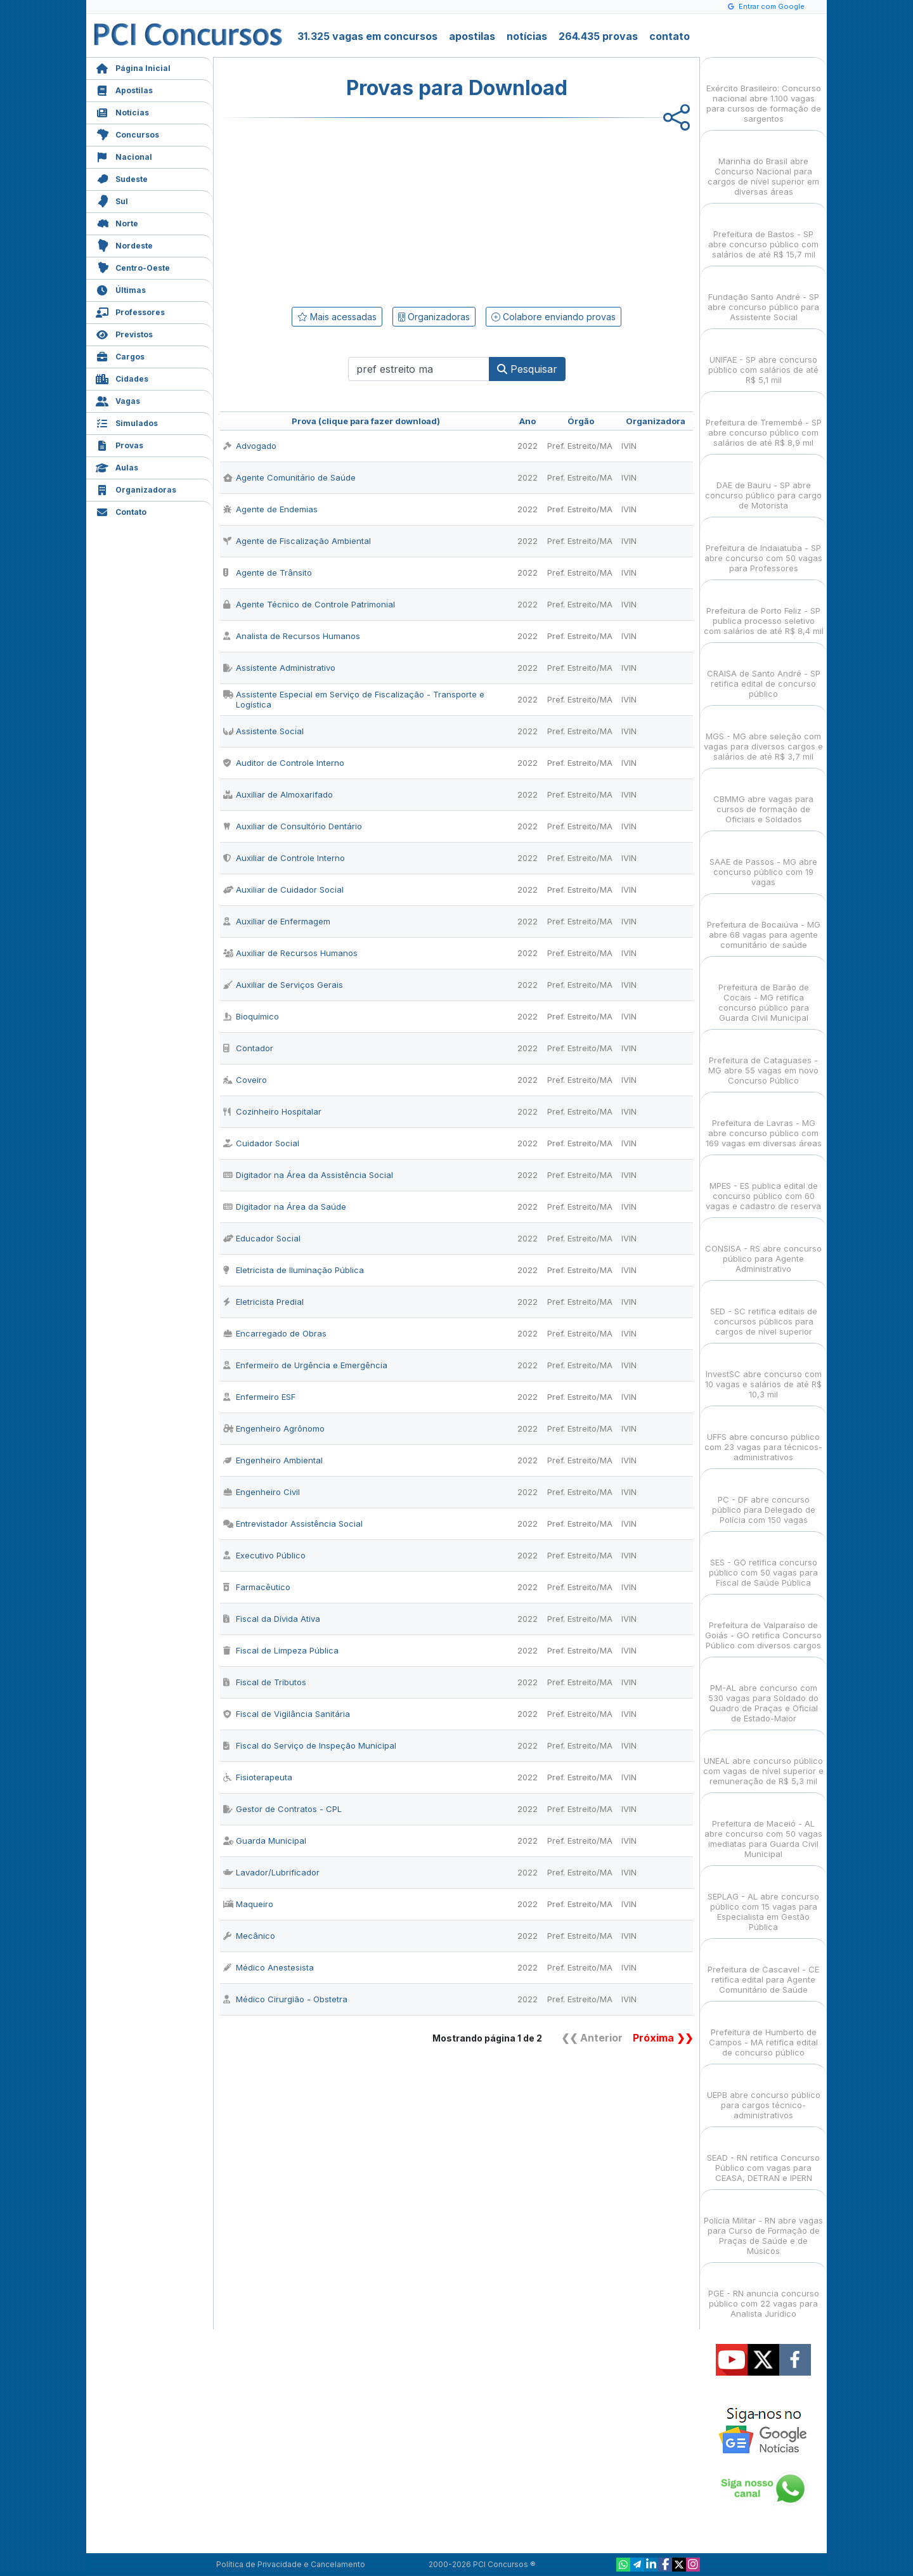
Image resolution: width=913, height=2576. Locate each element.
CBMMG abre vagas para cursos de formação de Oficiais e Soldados (763, 798)
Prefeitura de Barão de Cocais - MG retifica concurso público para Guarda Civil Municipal (763, 991)
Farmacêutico (256, 1587)
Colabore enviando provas (553, 316)
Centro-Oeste (133, 267)
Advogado (249, 446)
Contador (248, 1048)
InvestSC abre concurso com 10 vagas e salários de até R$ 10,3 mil (763, 1373)
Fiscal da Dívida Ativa (271, 1619)
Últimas (121, 289)
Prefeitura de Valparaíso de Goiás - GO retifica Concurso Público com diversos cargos (763, 1624)
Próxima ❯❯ (663, 2037)
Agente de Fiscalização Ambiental (297, 541)
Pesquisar (527, 369)
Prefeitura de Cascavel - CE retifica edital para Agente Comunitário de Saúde (763, 1968)
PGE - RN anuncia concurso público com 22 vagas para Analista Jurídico (763, 2292)
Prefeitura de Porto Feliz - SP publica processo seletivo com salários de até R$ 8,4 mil (764, 609)
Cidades (122, 378)
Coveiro (245, 1080)
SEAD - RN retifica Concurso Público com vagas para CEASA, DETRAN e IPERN (763, 2156)
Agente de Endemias (270, 509)
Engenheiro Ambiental (273, 1460)
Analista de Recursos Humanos (291, 636)
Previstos (124, 333)
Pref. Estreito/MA (579, 446)
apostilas (472, 36)
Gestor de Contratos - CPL (282, 1809)
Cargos (120, 355)
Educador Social (262, 1238)
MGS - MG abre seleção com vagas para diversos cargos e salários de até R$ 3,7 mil (763, 735)
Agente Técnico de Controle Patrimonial (309, 604)
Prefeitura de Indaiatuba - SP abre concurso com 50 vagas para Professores (763, 547)
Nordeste (124, 244)
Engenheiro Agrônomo (274, 1428)
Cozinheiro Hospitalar (272, 1111)
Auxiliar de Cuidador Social (283, 889)
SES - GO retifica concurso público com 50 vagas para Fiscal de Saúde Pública (763, 1561)
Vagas (118, 400)
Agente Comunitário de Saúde (289, 477)
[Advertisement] (353, 210)
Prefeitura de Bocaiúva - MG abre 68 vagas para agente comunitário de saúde (763, 923)
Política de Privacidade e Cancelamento (290, 2564)
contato (669, 36)
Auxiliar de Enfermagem (276, 921)
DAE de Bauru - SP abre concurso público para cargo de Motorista (763, 484)
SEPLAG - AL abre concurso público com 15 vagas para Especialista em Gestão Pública (763, 1900)
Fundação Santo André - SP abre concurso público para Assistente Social (763, 295)
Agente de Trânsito (267, 572)
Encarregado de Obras (275, 1333)
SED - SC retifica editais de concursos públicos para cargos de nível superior (763, 1310)
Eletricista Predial (263, 1302)
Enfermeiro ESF (259, 1397)
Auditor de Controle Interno (283, 763)
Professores (130, 311)
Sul (112, 200)
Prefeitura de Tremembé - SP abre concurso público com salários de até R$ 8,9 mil (764, 421)
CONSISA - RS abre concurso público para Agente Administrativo (763, 1247)
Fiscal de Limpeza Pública (281, 1650)
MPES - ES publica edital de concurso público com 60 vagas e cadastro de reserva (763, 1184)
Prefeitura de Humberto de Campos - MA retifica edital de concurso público (763, 2031)
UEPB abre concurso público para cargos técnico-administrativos (763, 2094)
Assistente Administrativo (279, 668)
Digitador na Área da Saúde (284, 1206)
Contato (121, 511)
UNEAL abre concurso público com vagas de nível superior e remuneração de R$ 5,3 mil (763, 1759)
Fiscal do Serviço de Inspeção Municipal (309, 1745)
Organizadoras (136, 488)
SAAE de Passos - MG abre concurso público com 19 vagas (763, 860)
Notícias (122, 111)
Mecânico (249, 1936)
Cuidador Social (261, 1143)
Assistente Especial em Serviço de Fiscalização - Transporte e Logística (353, 699)
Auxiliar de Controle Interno (284, 858)
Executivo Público (264, 1555)
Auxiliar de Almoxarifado (278, 794)
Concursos (127, 133)
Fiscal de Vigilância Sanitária (286, 1714)
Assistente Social (263, 731)
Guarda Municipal (264, 1840)
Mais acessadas (337, 316)
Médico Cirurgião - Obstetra (285, 1999)
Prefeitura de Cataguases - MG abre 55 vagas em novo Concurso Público (763, 1059)
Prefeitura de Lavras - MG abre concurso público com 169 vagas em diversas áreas (764, 1122)
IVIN (629, 446)
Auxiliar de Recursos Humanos (290, 953)
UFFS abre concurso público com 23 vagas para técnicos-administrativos (763, 1435)
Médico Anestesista (268, 1967)
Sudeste (122, 178)
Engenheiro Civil (261, 1492)
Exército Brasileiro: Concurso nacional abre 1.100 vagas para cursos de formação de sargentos (763, 92)
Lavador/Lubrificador (271, 1872)
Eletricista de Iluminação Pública (293, 1270)
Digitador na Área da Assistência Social (308, 1175)
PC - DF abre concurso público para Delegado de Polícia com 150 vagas (763, 1498)
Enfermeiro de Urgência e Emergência (305, 1365)
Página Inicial (133, 67)
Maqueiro (248, 1904)
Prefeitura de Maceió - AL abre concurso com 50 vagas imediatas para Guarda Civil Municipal (763, 1827)
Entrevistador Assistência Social (293, 1523)
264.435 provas (598, 36)
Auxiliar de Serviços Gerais (283, 985)
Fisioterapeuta (257, 1777)
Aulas (117, 466)
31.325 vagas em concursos (367, 36)
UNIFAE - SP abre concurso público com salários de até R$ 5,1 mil (763, 358)
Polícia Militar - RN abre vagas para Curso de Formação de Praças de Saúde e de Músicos (763, 2224)
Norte (117, 222)
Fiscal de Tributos (264, 1682)
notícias (527, 36)
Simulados (127, 422)
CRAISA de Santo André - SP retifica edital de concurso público (763, 672)
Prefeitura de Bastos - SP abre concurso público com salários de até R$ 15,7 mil (763, 233)
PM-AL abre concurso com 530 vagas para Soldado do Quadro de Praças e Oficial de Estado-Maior (763, 1691)
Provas (119, 444)
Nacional (124, 156)
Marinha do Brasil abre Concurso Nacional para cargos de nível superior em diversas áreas (763, 165)
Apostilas (124, 89)
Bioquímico (251, 1016)
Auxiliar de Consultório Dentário (292, 826)
